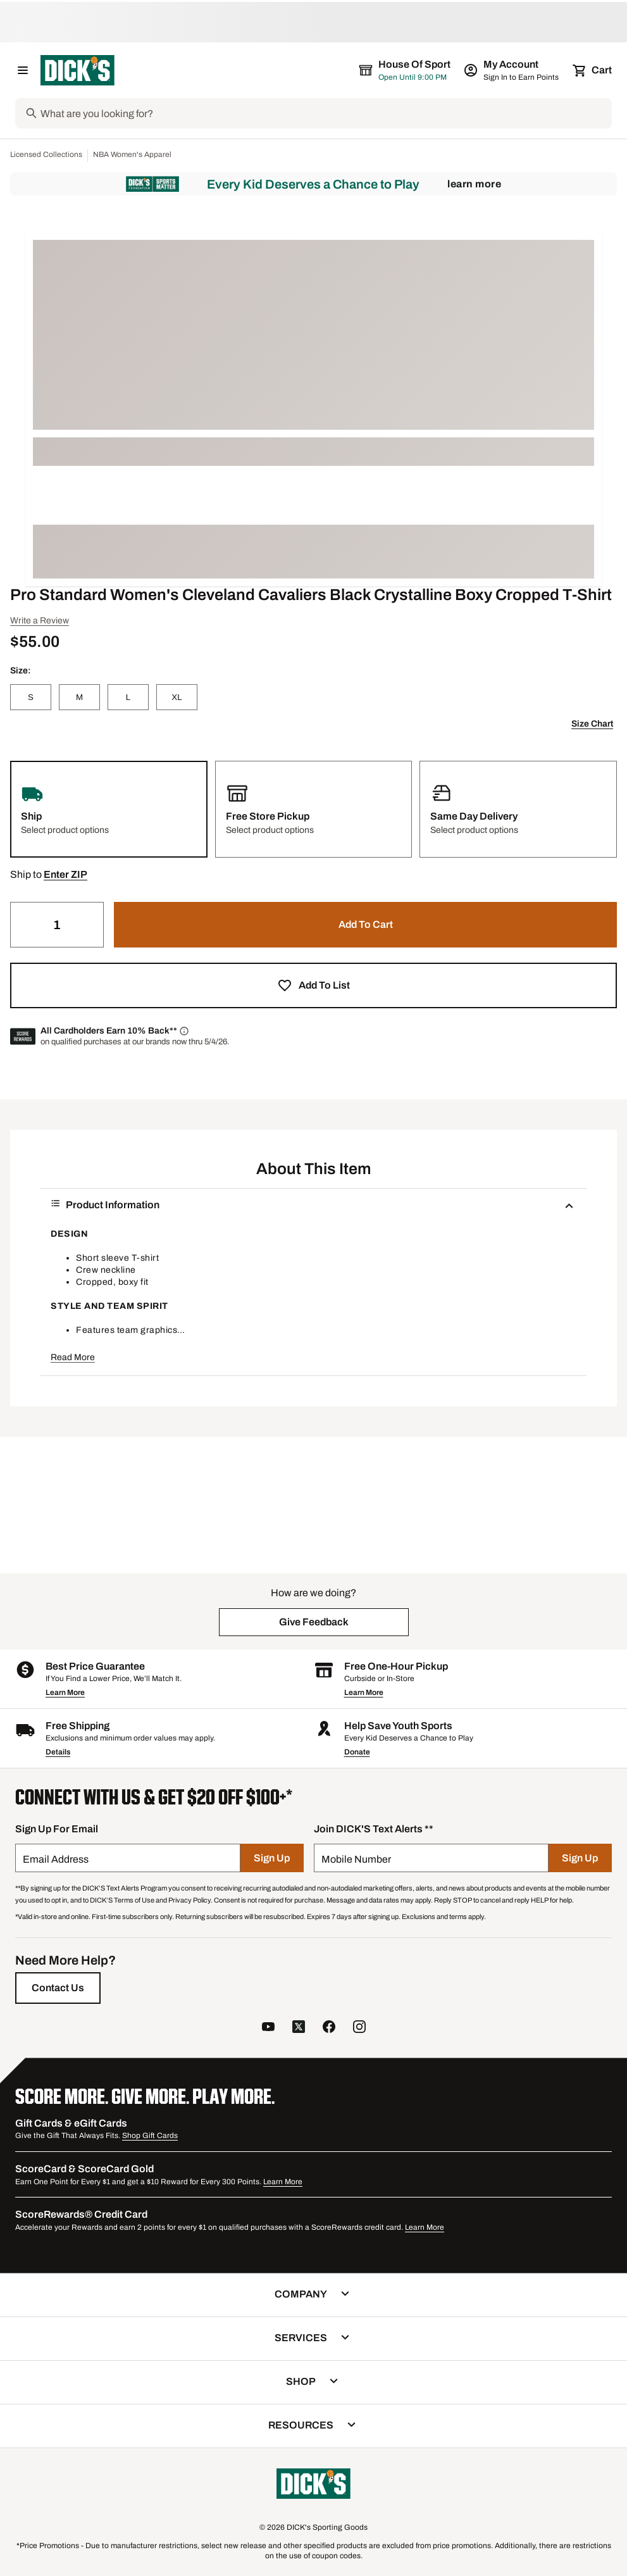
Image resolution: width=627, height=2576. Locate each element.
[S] (30, 697)
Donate (357, 1752)
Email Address (56, 1859)
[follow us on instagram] (359, 2028)
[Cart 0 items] (592, 70)
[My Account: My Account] (512, 70)
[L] (128, 697)
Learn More (474, 183)
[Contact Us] (58, 1988)
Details (58, 1752)
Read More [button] (73, 1357)
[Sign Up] (272, 1858)
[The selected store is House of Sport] (405, 70)
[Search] (325, 113)
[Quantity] (57, 924)
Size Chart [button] (592, 723)
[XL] (176, 697)
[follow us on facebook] (329, 2028)
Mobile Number (356, 1859)
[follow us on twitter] (298, 2028)
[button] (65, 875)
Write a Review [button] (39, 620)
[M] (79, 697)
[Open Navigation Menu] (22, 70)
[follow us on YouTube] (268, 2028)
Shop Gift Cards (150, 2135)
